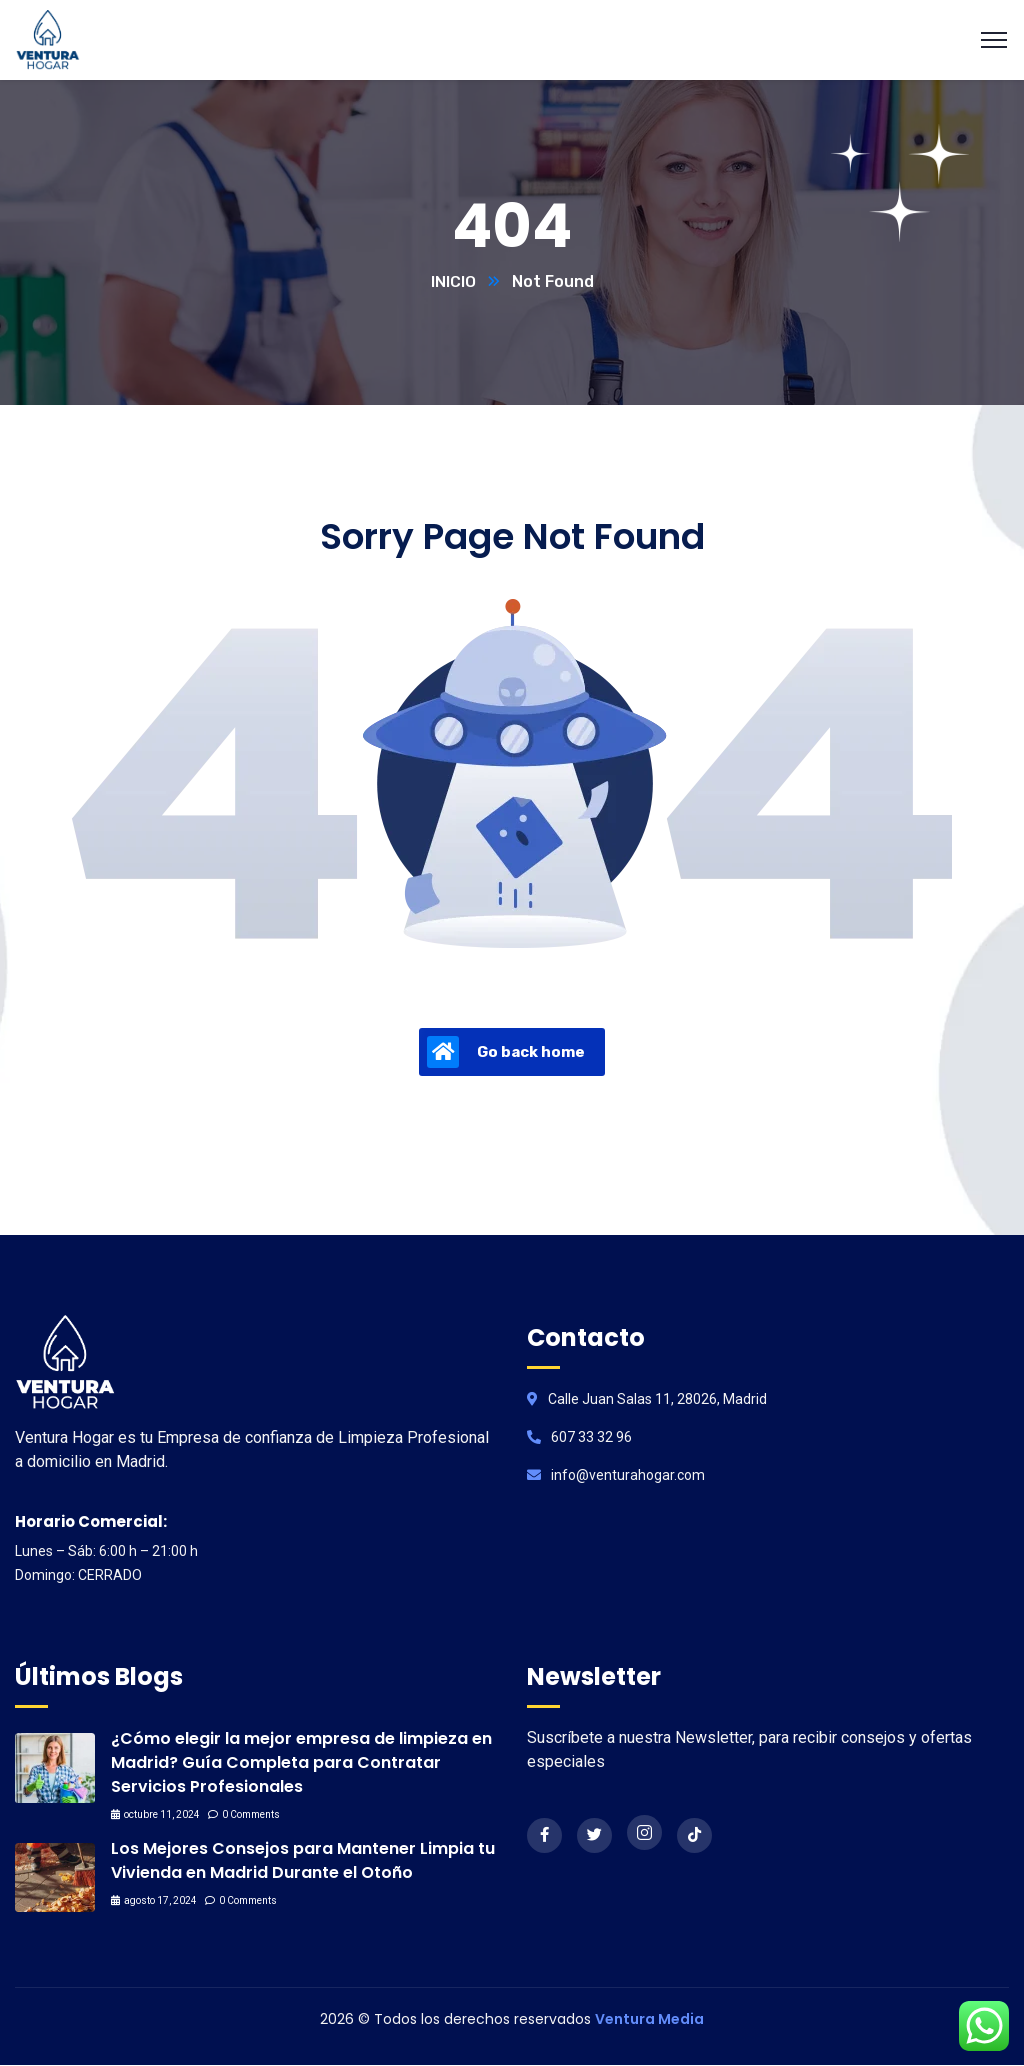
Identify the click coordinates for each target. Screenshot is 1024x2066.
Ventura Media (649, 2020)
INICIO (453, 282)
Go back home (506, 1053)
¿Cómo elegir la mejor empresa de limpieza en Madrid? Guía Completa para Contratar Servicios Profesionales (301, 1763)
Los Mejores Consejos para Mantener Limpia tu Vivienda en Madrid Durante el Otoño (303, 1861)
